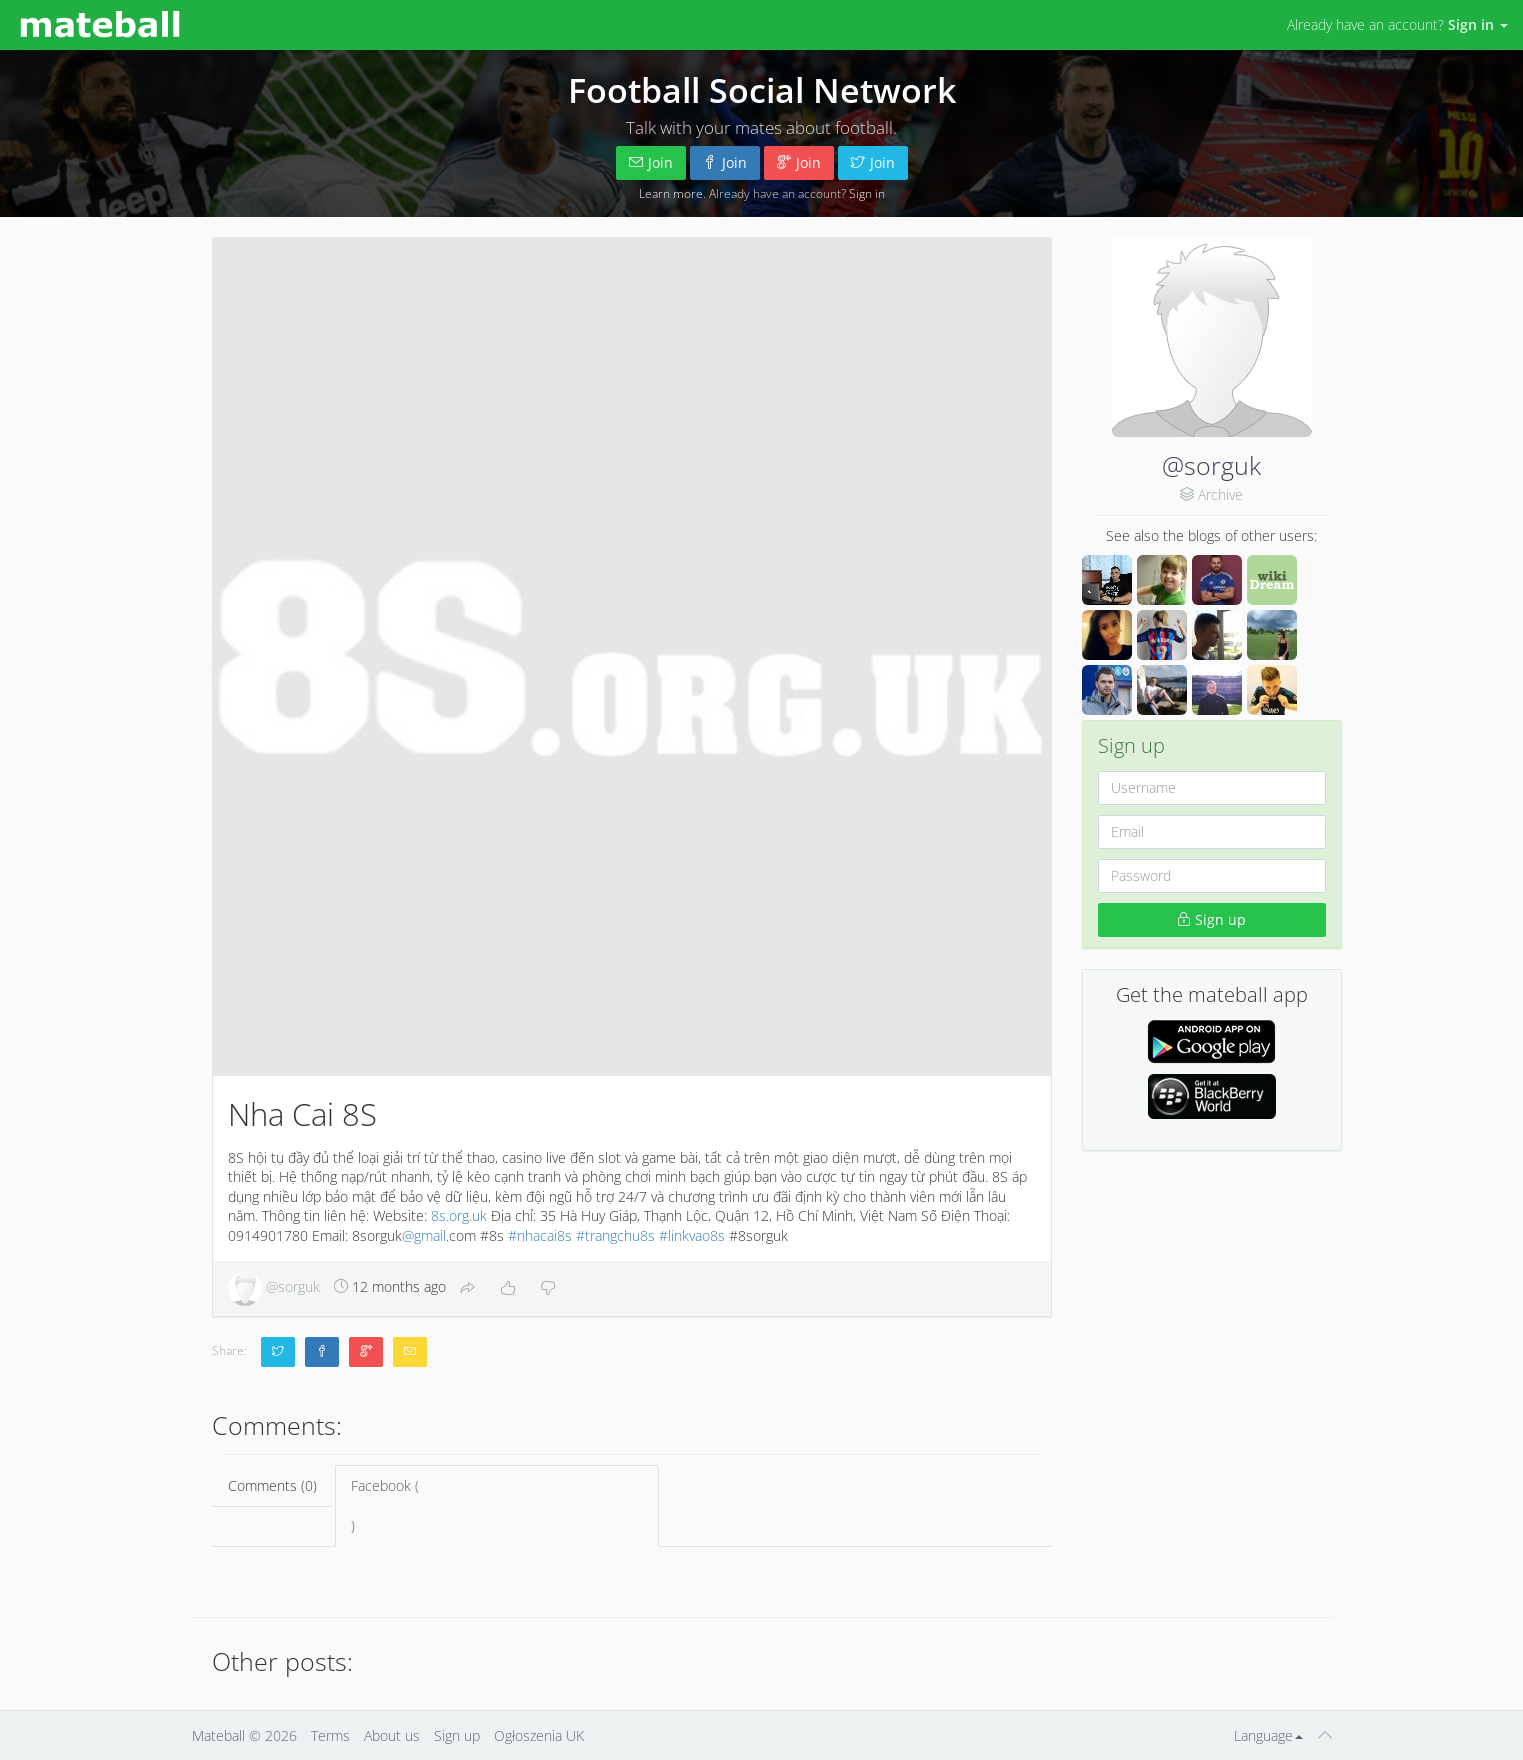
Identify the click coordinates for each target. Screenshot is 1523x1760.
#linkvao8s (692, 1235)
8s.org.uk (459, 1215)
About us (392, 1735)
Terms (330, 1735)
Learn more (671, 193)
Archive (1220, 494)
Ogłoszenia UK (539, 1735)
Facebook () (497, 1505)
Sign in (867, 193)
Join (651, 162)
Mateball (218, 1735)
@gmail (424, 1235)
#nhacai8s (540, 1235)
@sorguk (1211, 465)
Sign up (1211, 919)
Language (1268, 1735)
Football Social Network (762, 90)
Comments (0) (272, 1485)
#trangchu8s (615, 1235)
